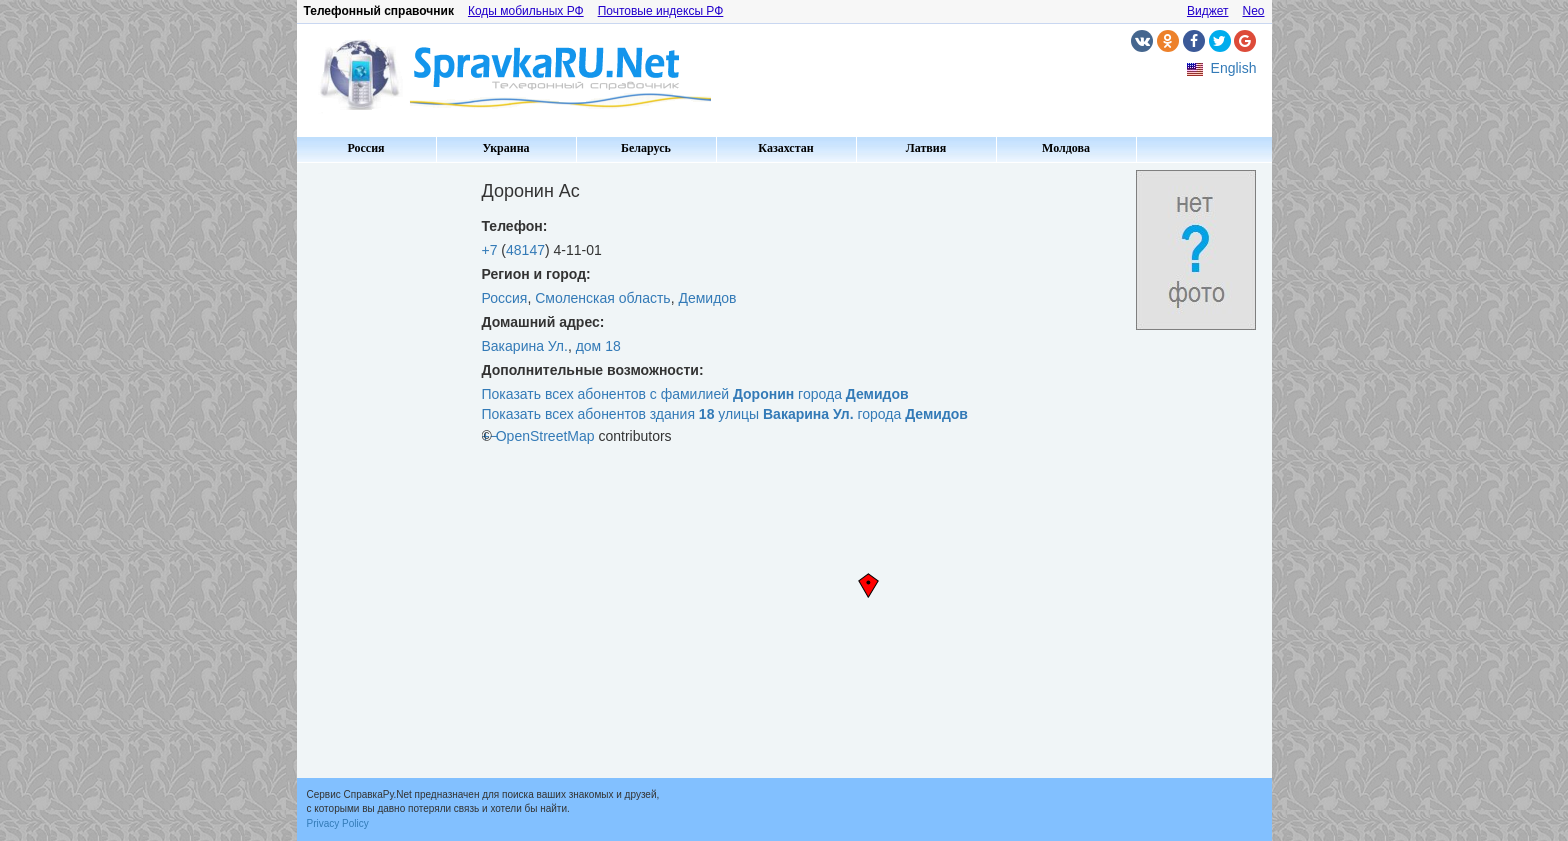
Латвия (926, 148)
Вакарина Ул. (525, 346)
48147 (525, 250)
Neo (1253, 11)
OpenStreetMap (545, 436)
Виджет (1208, 11)
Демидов (707, 298)
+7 (490, 250)
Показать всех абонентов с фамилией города (695, 394)
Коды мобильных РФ (526, 11)
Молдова (1066, 148)
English (1234, 68)
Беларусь (646, 148)
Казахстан (785, 148)
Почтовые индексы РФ (661, 11)
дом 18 (598, 346)
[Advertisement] (382, 470)
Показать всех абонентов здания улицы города (725, 414)
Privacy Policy (338, 823)
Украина (505, 148)
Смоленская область (602, 298)
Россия (365, 148)
